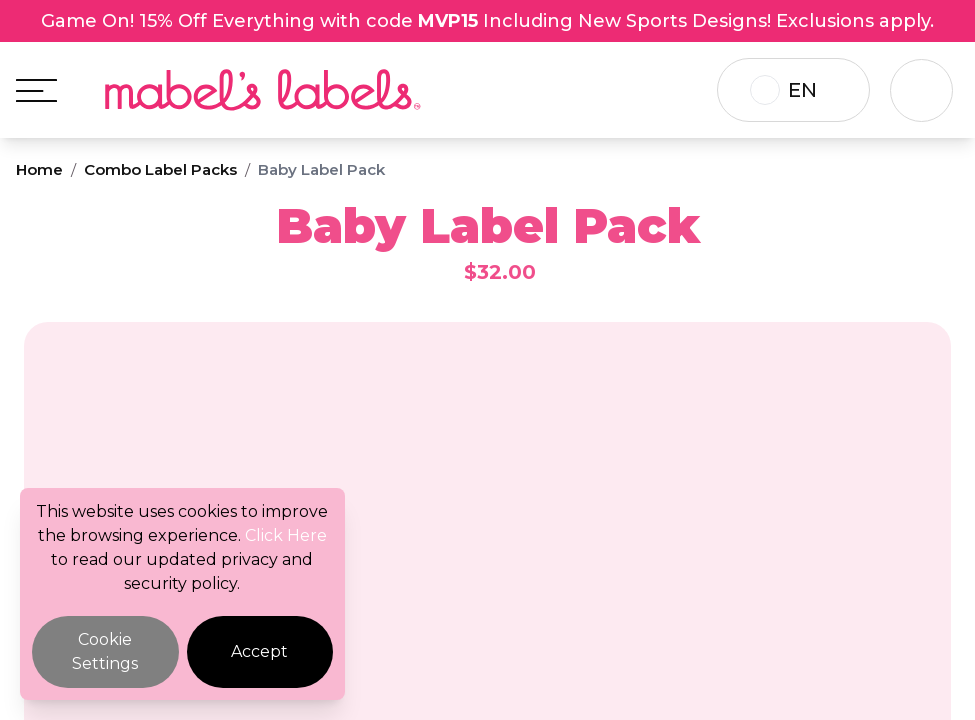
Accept (259, 651)
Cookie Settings (105, 651)
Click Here (286, 535)
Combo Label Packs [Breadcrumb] (160, 169)
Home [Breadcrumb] (39, 169)
